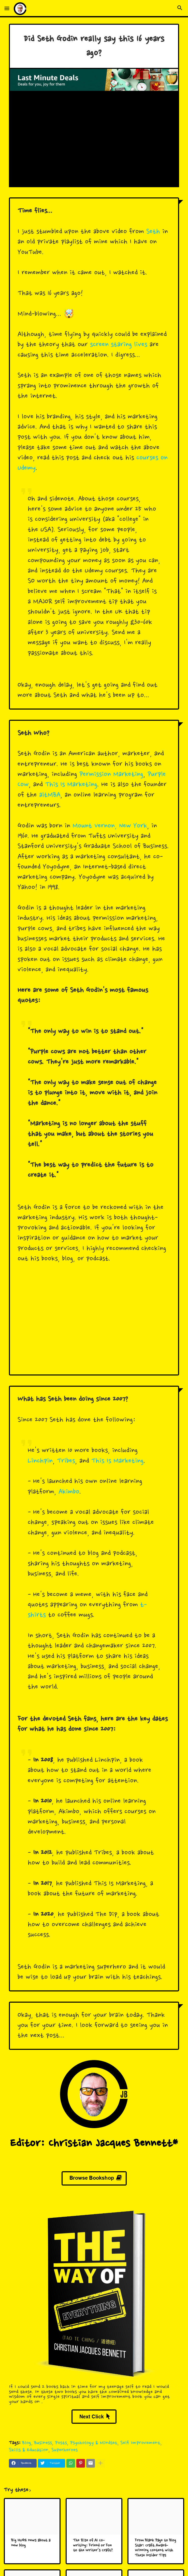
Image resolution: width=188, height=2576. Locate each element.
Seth (153, 232)
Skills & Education (28, 2450)
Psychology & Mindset (93, 2443)
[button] (7, 8)
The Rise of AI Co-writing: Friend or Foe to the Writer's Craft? (93, 2545)
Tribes (66, 1461)
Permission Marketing (111, 774)
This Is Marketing (71, 784)
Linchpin (40, 1461)
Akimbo (69, 1492)
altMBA (49, 795)
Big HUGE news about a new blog (30, 2543)
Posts (61, 2443)
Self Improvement (140, 2443)
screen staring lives (118, 344)
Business (43, 2443)
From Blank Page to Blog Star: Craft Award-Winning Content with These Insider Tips (155, 2548)
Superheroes (64, 2450)
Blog (26, 2443)
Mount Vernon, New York (110, 826)
